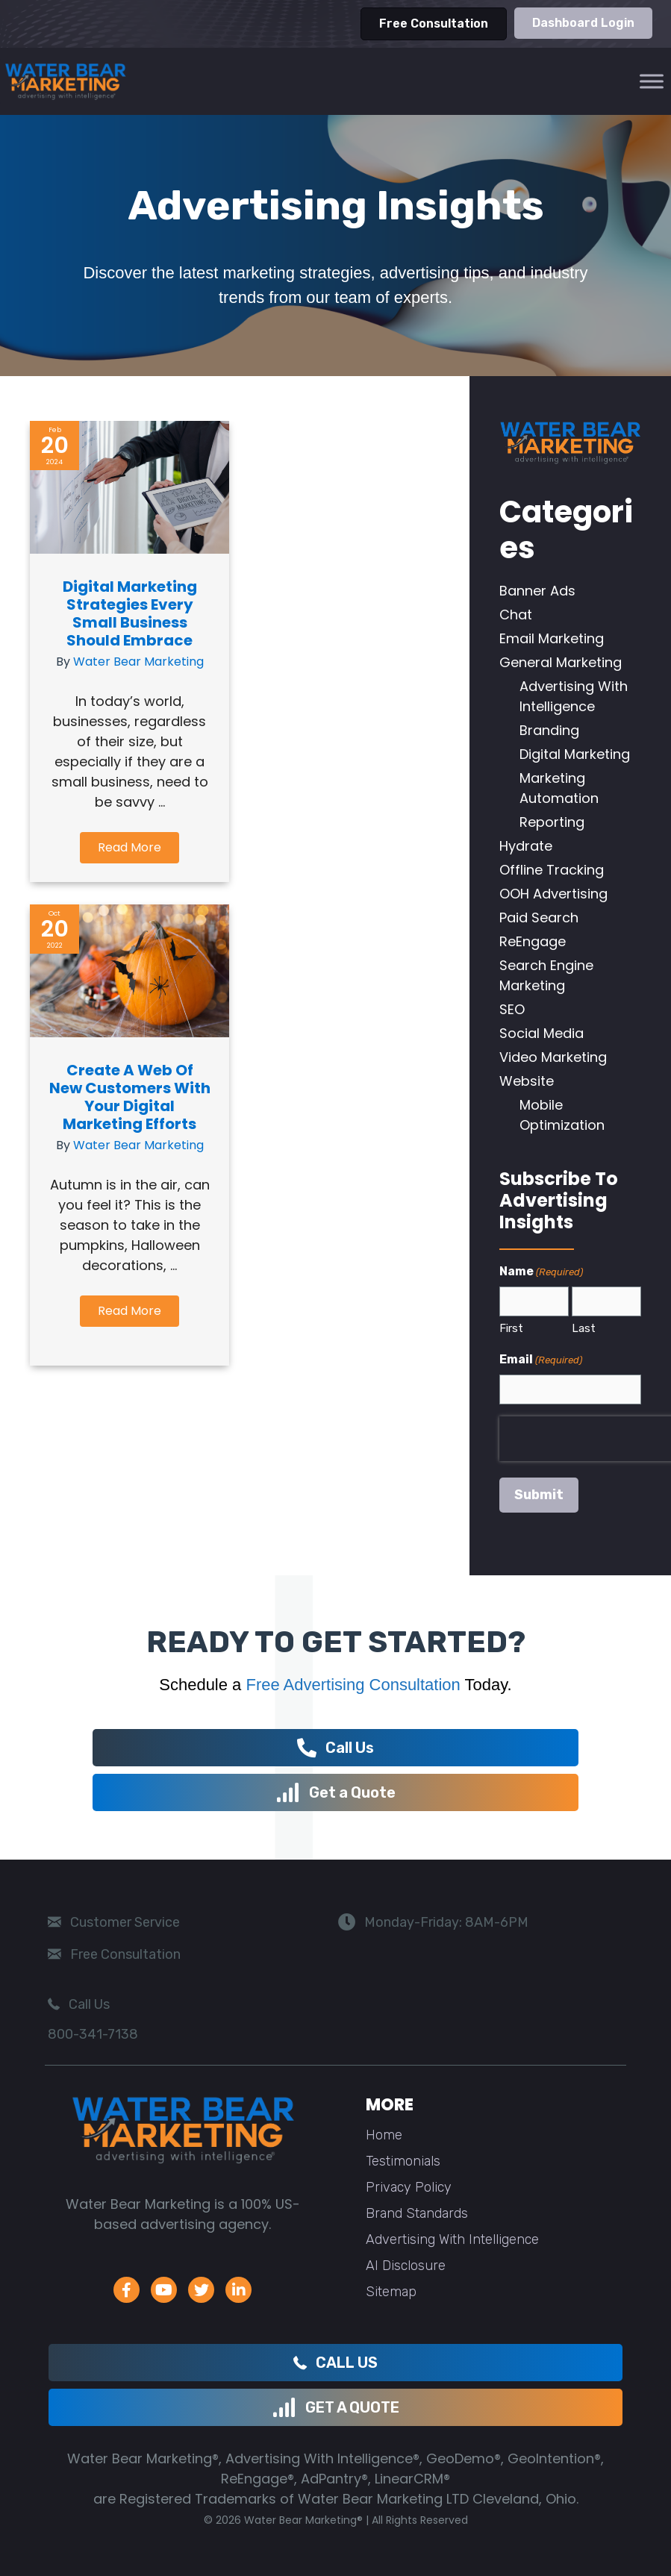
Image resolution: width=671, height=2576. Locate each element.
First (511, 1328)
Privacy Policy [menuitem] (409, 2187)
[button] (129, 847)
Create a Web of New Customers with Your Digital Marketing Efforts (129, 1110)
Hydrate (525, 846)
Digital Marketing (574, 754)
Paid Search (538, 917)
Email (540, 1360)
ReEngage (532, 941)
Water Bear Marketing (138, 661)
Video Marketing (553, 1057)
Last (584, 1328)
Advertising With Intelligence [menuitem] (452, 2239)
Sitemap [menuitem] (391, 2291)
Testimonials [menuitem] (403, 2161)
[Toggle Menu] (652, 81)
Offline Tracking (551, 869)
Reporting (551, 822)
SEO (512, 1009)
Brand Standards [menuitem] (417, 2213)
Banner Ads (537, 590)
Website (526, 1081)
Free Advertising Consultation (353, 1684)
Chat (515, 614)
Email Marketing (551, 638)
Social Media (541, 1033)
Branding (549, 730)
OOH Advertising (553, 893)
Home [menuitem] (384, 2135)
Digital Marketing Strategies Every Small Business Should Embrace (130, 613)
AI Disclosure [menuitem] (406, 2265)
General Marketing (560, 662)
